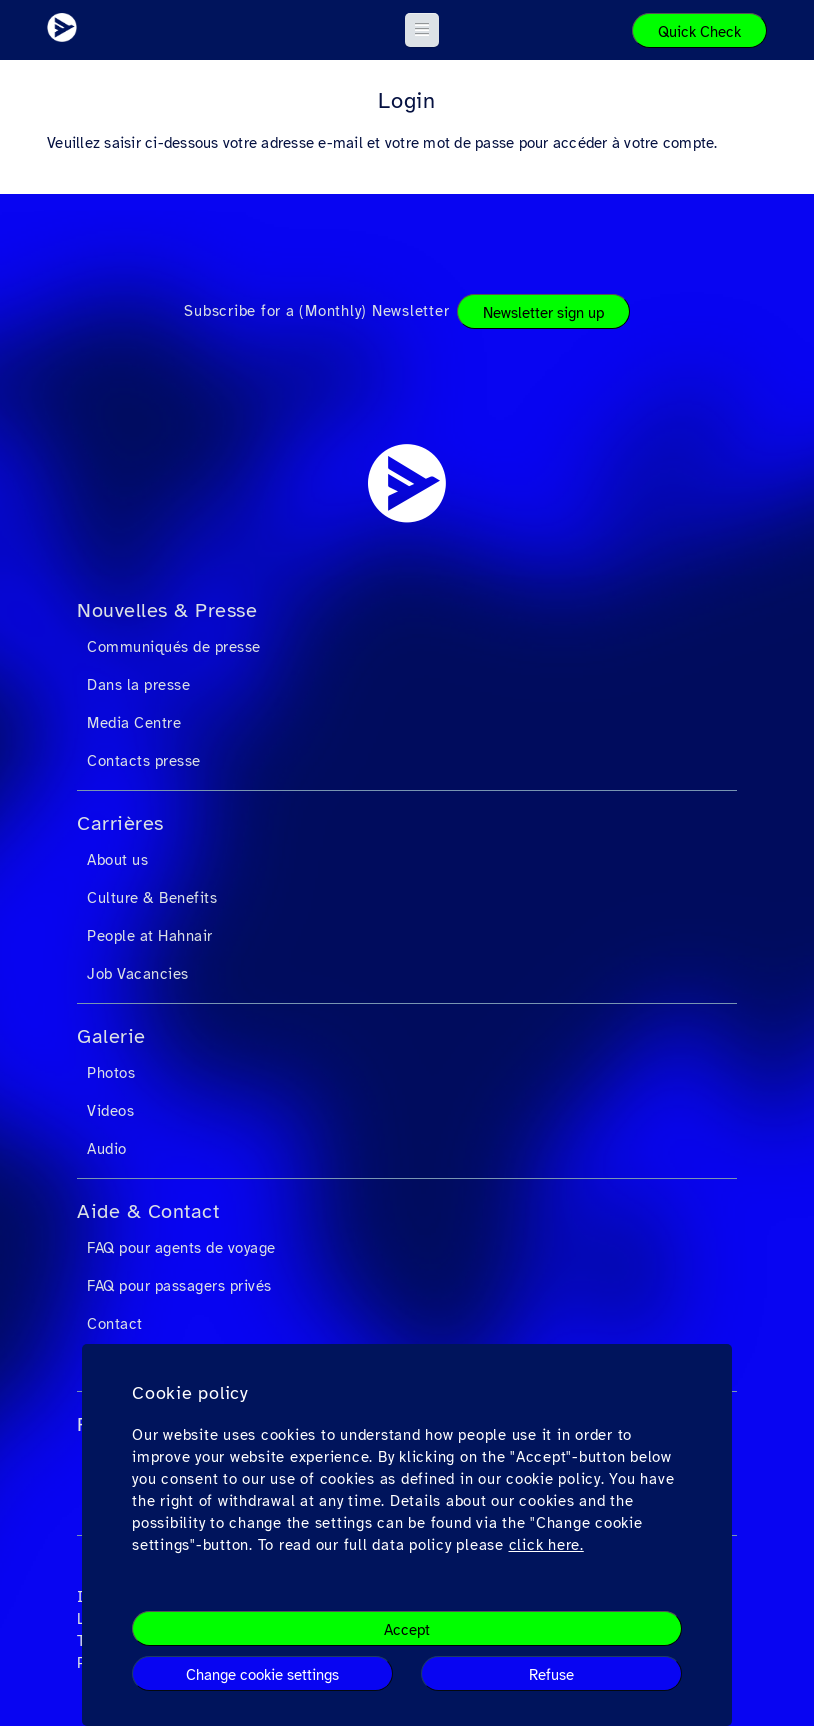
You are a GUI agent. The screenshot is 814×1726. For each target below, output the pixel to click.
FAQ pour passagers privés (179, 1286)
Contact (115, 1324)
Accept (407, 1630)
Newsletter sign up (543, 313)
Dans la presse (138, 685)
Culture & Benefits (152, 898)
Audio (107, 1149)
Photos (111, 1073)
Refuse (551, 1675)
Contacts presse (144, 761)
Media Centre (134, 723)
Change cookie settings (262, 1675)
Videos (110, 1111)
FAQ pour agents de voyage (181, 1248)
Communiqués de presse (174, 647)
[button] (422, 30)
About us (117, 860)
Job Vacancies (138, 974)
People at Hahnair (150, 936)
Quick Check (699, 32)
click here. (546, 1545)
